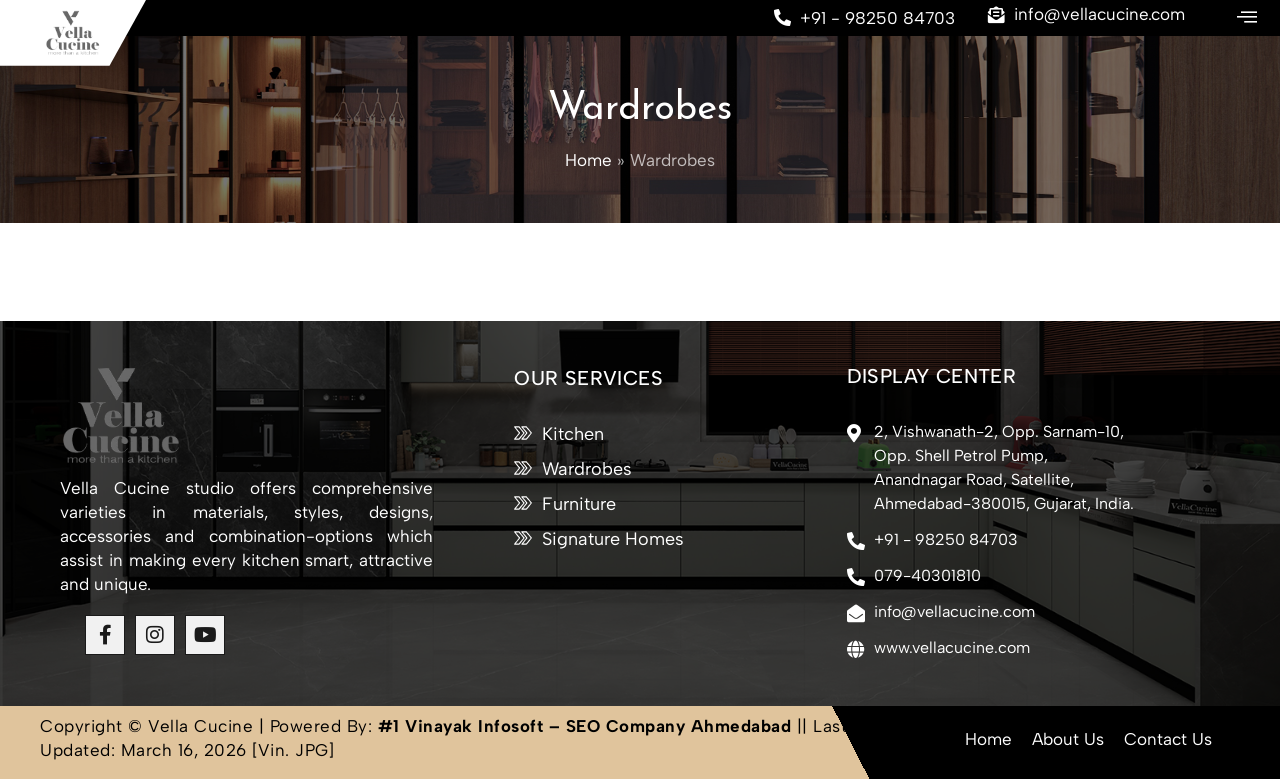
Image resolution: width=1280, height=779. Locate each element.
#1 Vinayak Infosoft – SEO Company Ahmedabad (585, 726)
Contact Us (1168, 739)
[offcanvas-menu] (1247, 17)
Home (988, 739)
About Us (1068, 739)
